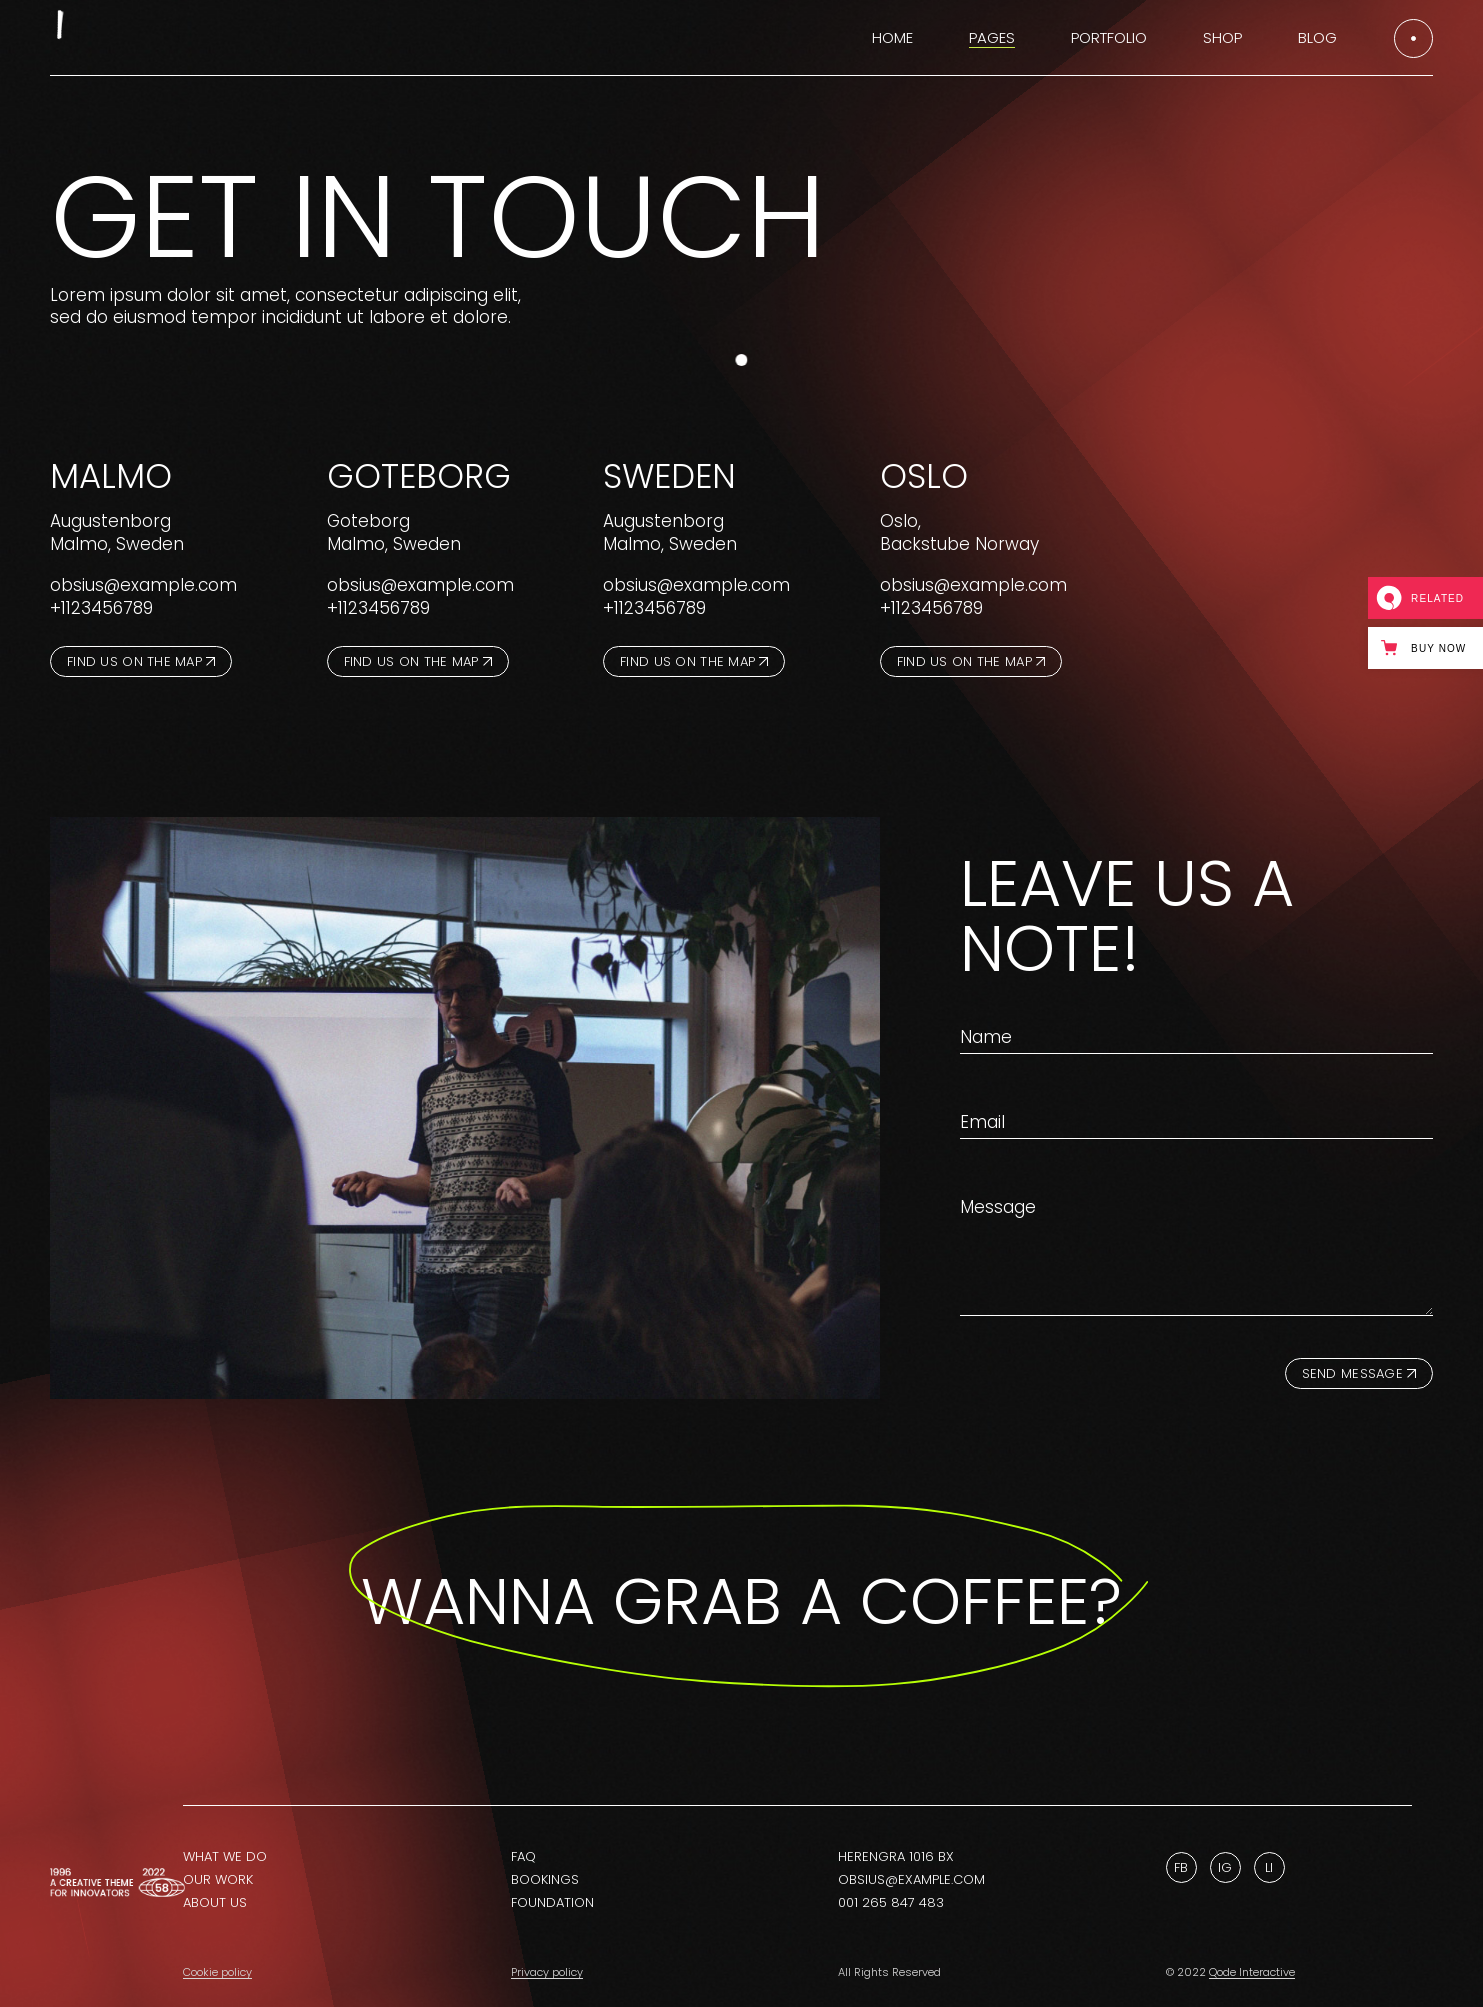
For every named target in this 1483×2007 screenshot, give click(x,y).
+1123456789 (101, 608)
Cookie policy (217, 1972)
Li (1269, 1867)
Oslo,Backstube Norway (959, 532)
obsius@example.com (143, 585)
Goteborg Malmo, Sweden (394, 532)
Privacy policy (547, 1972)
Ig (1225, 1867)
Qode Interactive (1252, 1972)
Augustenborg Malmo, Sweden (117, 532)
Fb (1181, 1867)
